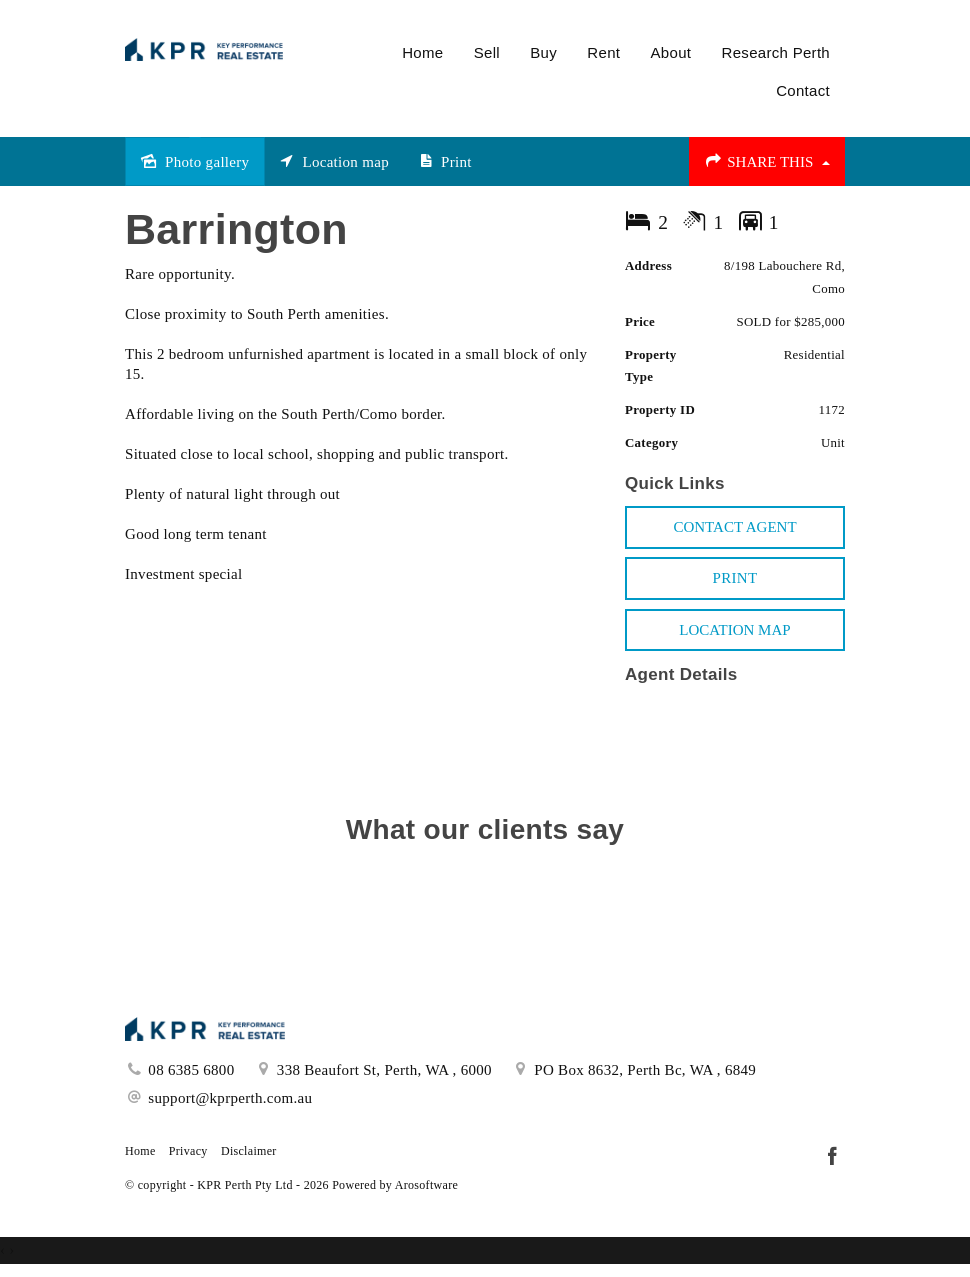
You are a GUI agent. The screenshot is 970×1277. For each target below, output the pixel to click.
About (671, 52)
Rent (603, 52)
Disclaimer (249, 1151)
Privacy (188, 1151)
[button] (735, 578)
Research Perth (776, 52)
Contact (803, 90)
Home (422, 52)
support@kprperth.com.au (230, 1098)
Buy (543, 52)
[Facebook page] (832, 1158)
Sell (487, 52)
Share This (767, 161)
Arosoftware (426, 1185)
